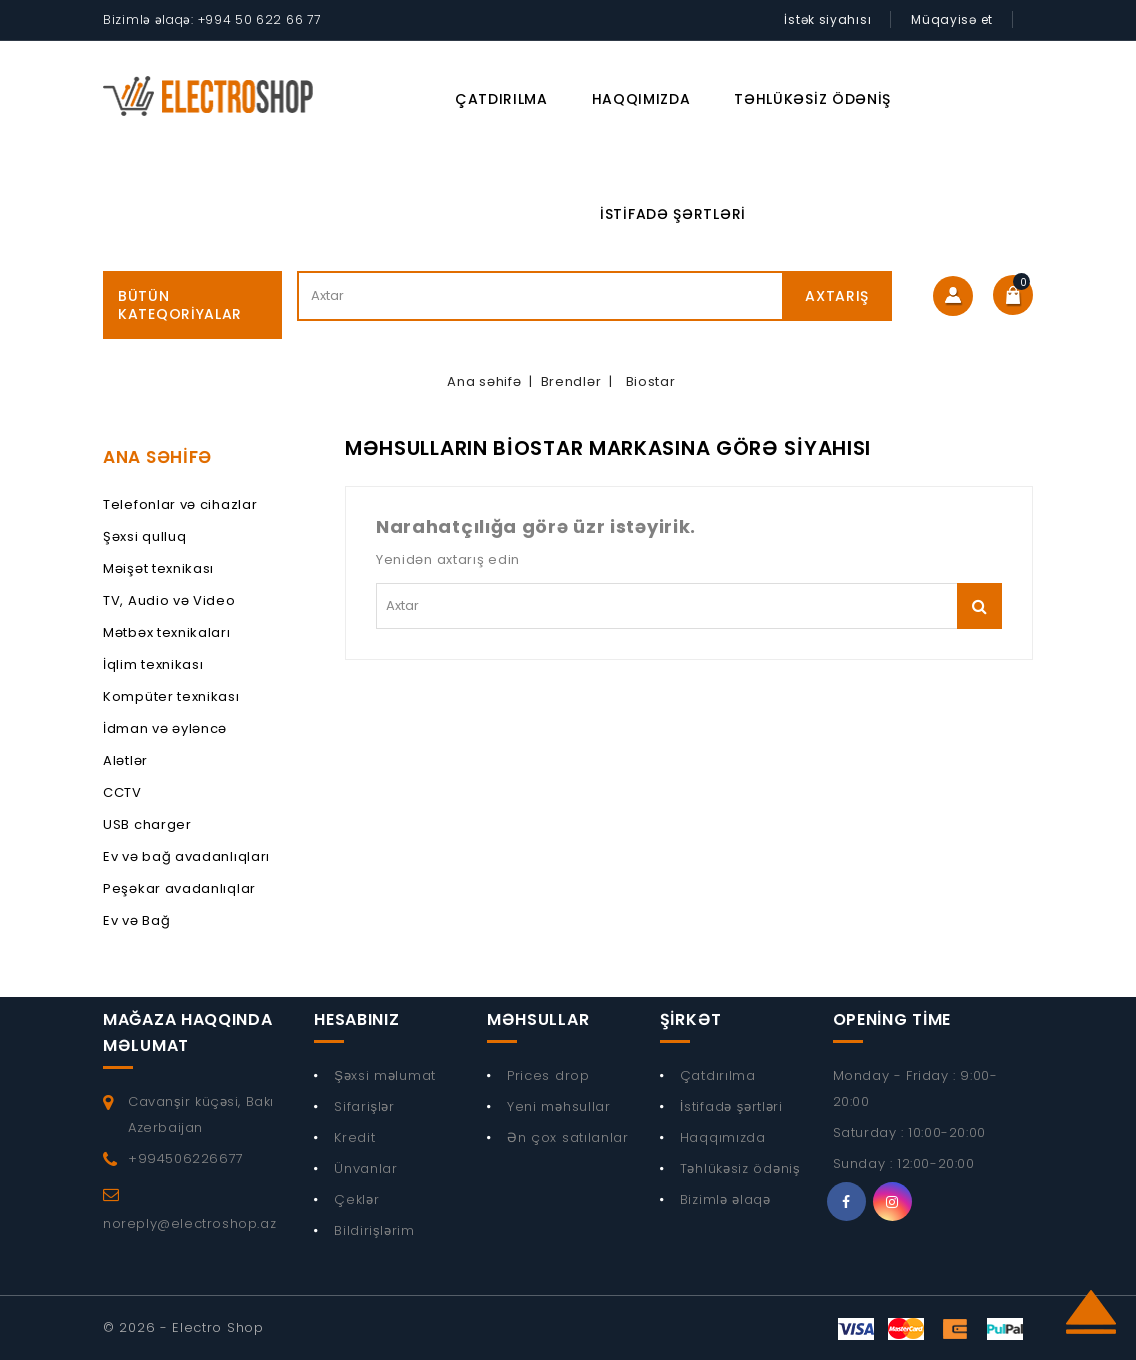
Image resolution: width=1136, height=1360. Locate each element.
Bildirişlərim (374, 1230)
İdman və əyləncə (165, 728)
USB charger (147, 824)
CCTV (122, 792)
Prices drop (548, 1075)
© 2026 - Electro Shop (183, 1327)
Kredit (354, 1137)
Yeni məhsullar (559, 1106)
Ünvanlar (366, 1168)
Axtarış (837, 296)
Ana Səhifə (157, 457)
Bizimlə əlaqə (725, 1199)
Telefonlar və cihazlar (180, 504)
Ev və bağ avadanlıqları (186, 856)
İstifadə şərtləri (673, 214)
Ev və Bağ (136, 920)
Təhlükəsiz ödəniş (812, 99)
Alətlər (125, 760)
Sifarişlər (364, 1106)
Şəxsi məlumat (385, 1075)
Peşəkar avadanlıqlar (179, 888)
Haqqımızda (641, 99)
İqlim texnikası (153, 664)
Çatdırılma (501, 99)
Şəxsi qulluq (144, 536)
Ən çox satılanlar (568, 1137)
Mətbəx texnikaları (167, 632)
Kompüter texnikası (171, 696)
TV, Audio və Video (169, 600)
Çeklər (356, 1199)
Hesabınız (356, 1019)
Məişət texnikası (158, 568)
